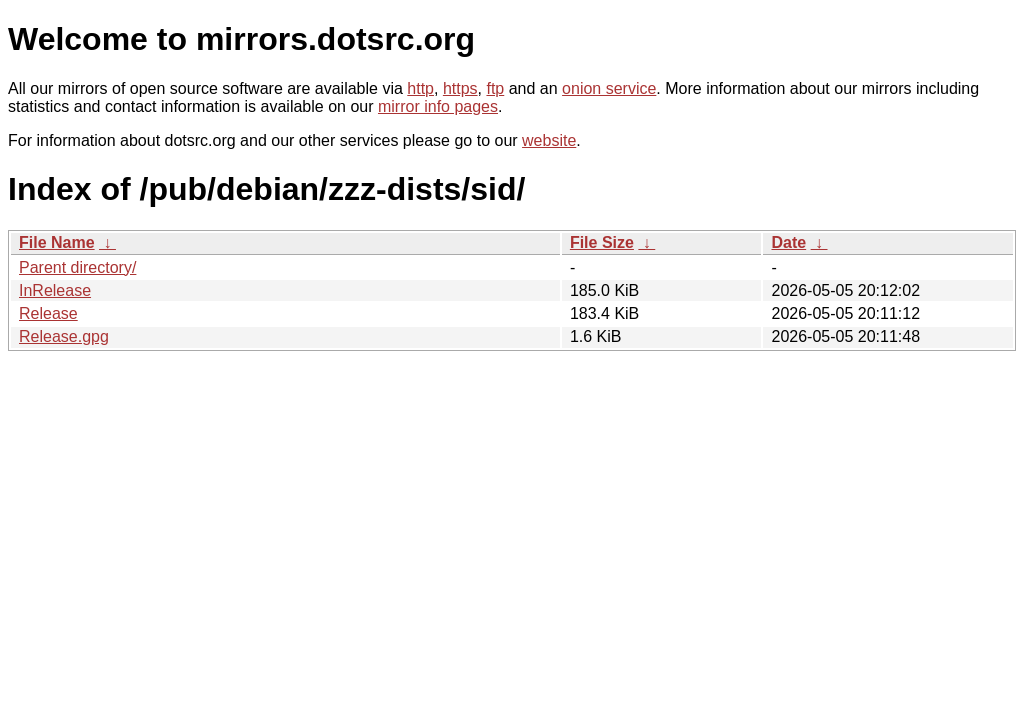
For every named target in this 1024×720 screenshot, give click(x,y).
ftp (495, 88)
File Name (57, 242)
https (460, 88)
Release (48, 313)
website (549, 140)
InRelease (55, 290)
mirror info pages (438, 106)
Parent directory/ (77, 267)
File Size (602, 242)
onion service (609, 88)
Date (788, 242)
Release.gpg (64, 336)
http (420, 88)
